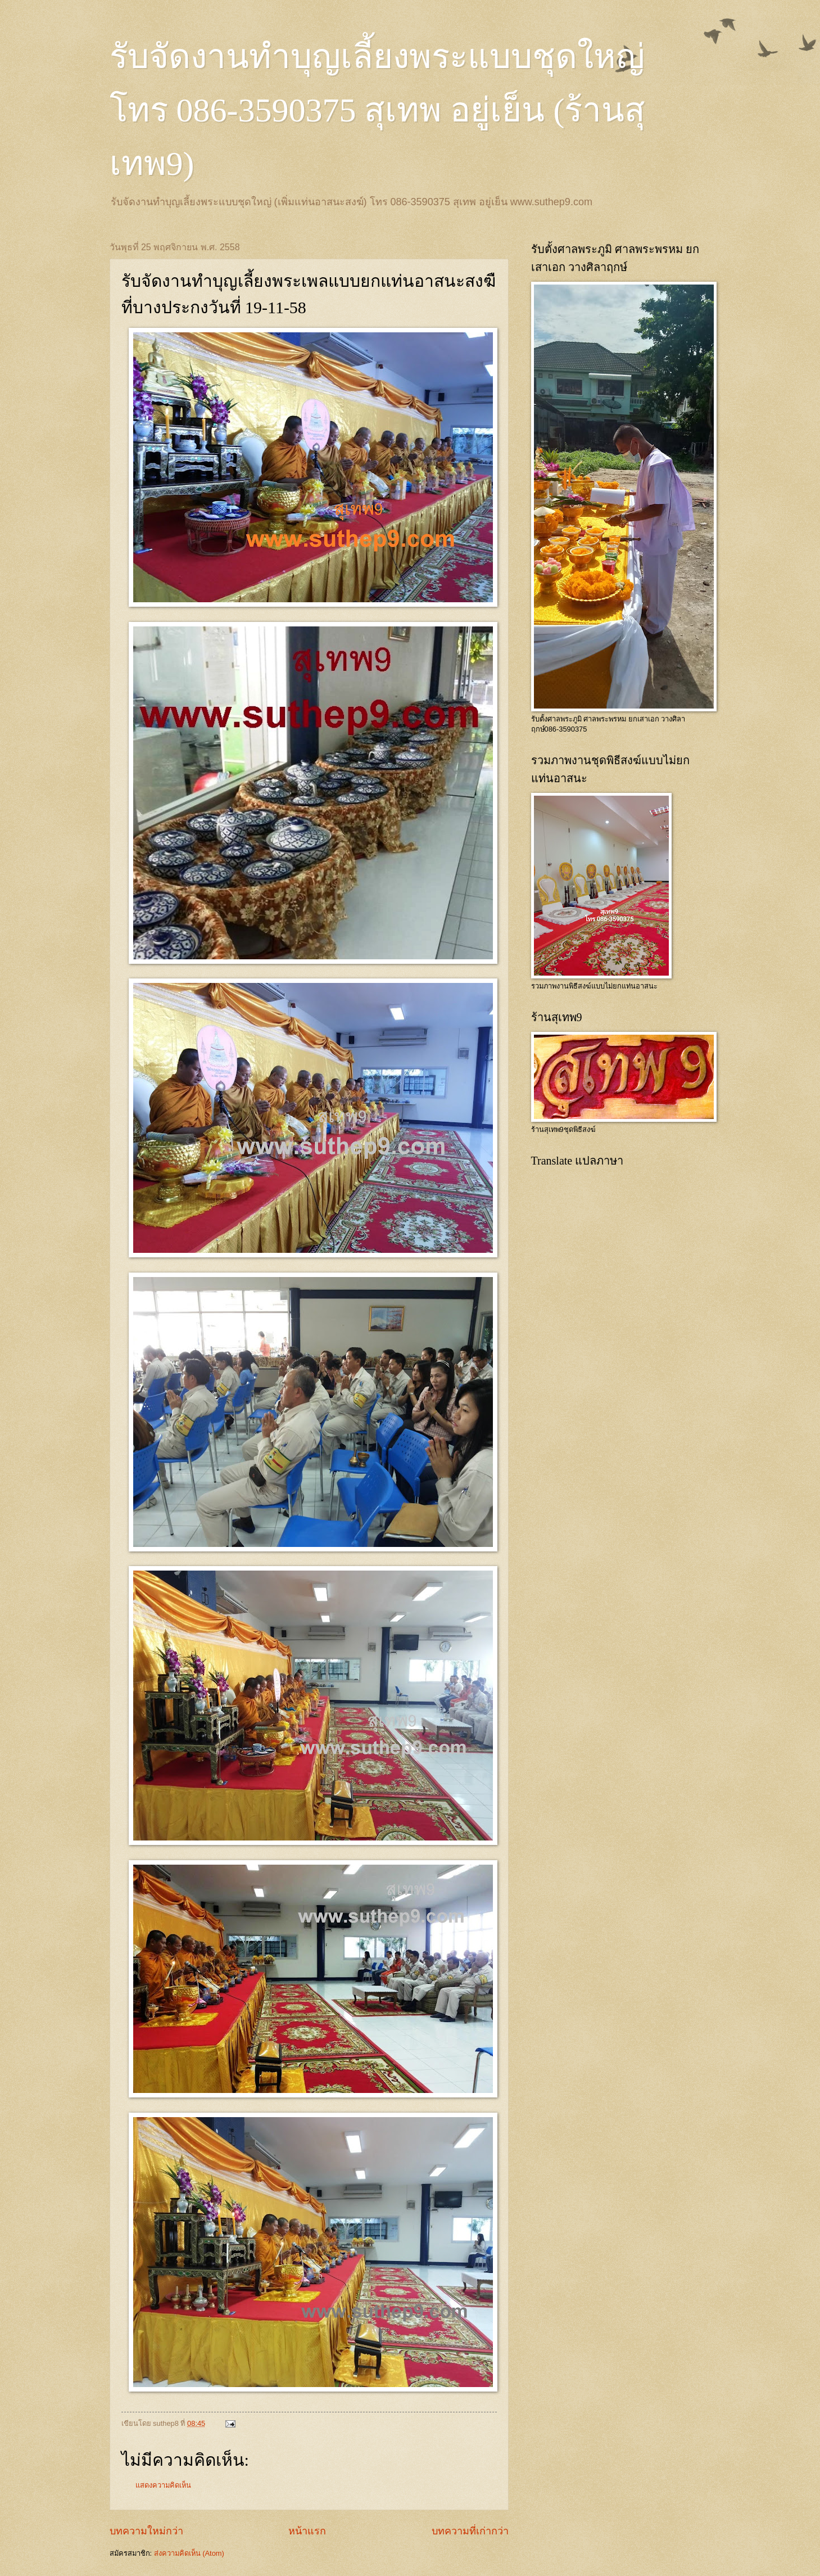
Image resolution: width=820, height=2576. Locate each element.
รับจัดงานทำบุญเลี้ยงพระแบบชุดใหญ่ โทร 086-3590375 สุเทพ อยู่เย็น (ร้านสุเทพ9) (378, 110)
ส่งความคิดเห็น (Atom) (189, 2553)
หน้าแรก (307, 2531)
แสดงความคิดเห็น (163, 2485)
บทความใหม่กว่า (146, 2531)
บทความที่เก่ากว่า (470, 2531)
